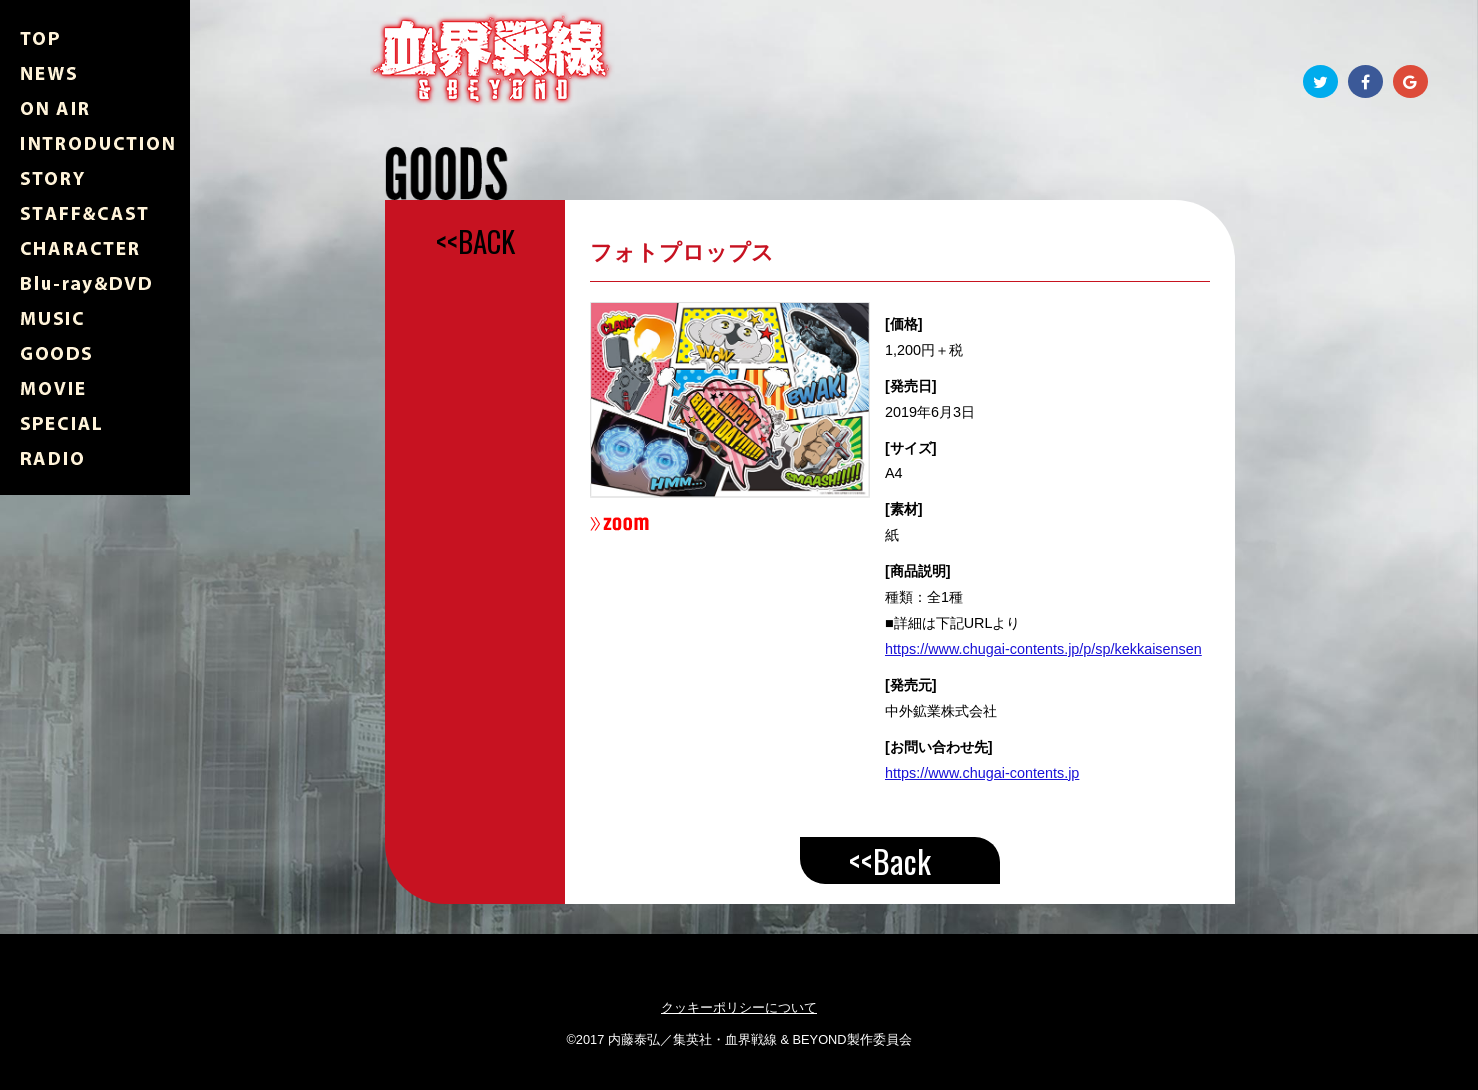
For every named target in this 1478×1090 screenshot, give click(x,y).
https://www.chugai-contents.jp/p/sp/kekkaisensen (1043, 649)
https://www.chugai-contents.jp (982, 773)
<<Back (890, 860)
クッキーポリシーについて (739, 1007)
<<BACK (475, 241)
